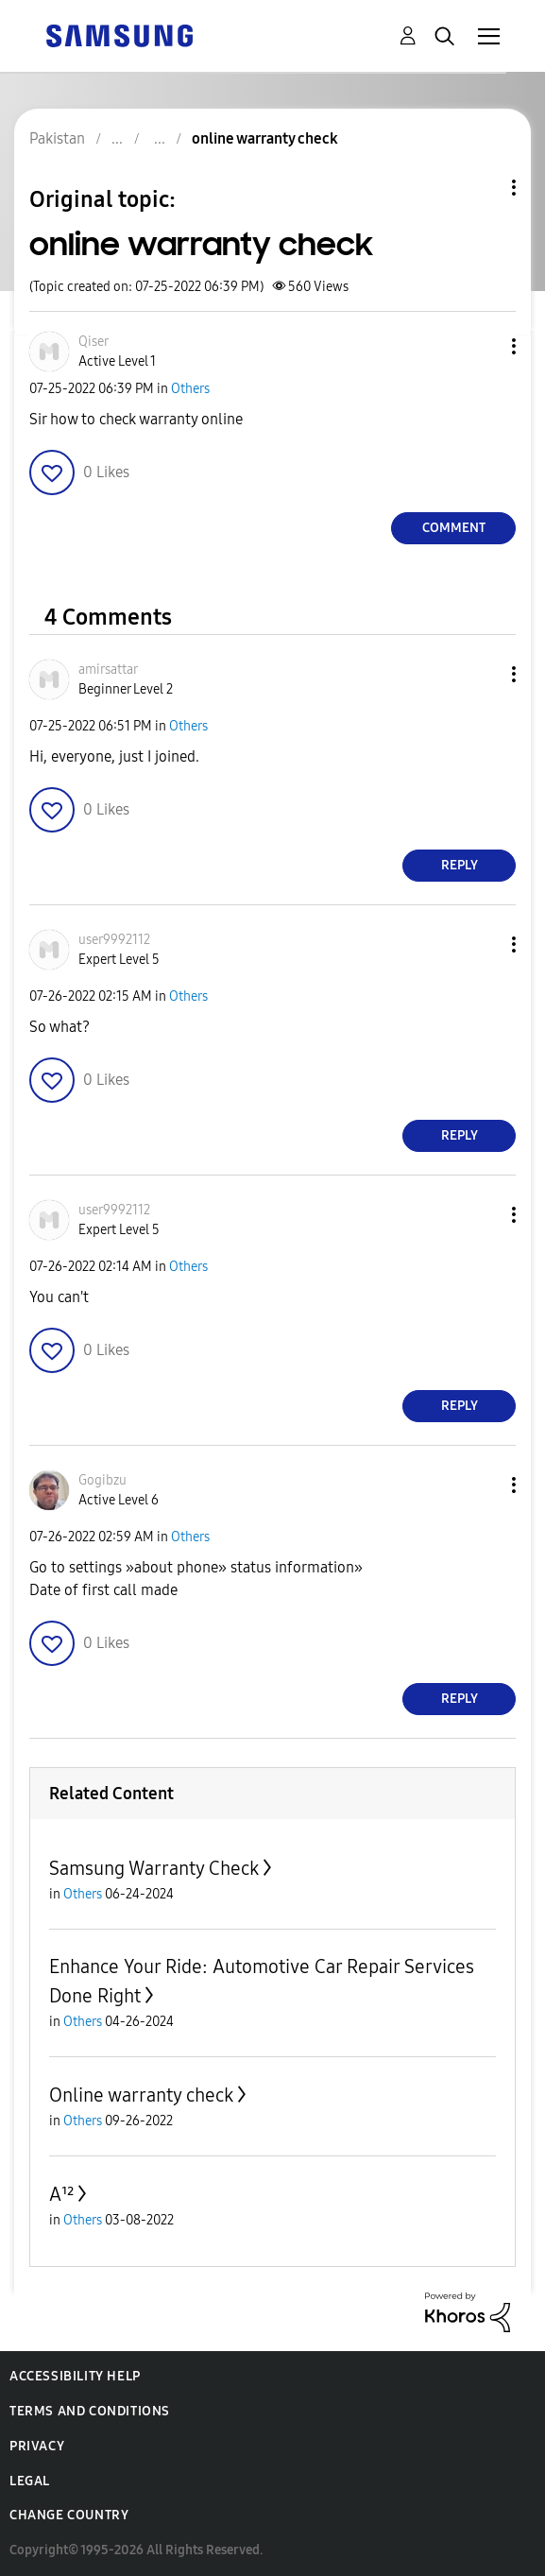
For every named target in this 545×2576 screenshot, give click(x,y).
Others (190, 389)
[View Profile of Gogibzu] (102, 1480)
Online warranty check (141, 2095)
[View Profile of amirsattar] (108, 669)
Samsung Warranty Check (154, 1868)
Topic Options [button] (482, 187)
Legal (29, 2481)
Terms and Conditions (89, 2411)
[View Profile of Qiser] (93, 342)
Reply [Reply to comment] (459, 865)
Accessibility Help (75, 2376)
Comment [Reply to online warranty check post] (453, 528)
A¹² (61, 2194)
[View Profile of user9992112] (114, 940)
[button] (483, 346)
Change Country (68, 2515)
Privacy (36, 2446)
